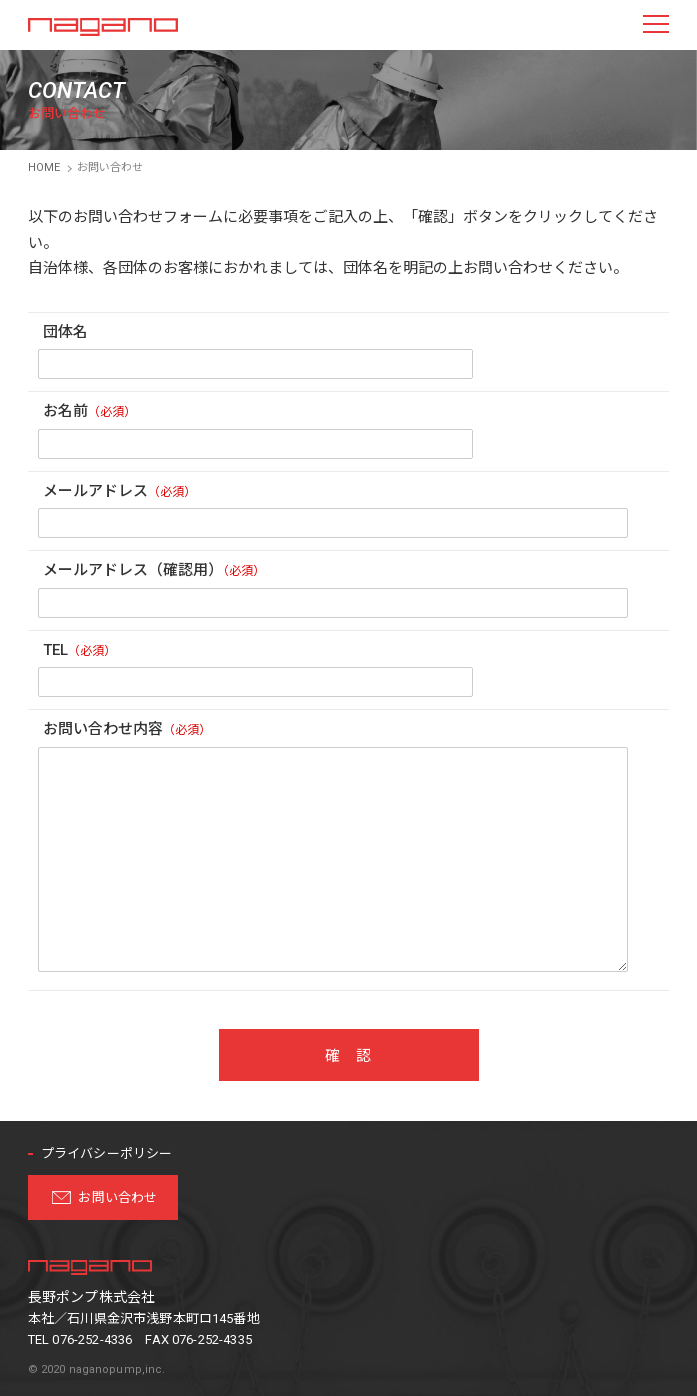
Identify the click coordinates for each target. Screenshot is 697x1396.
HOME (44, 167)
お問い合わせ (117, 1197)
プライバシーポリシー (107, 1153)
